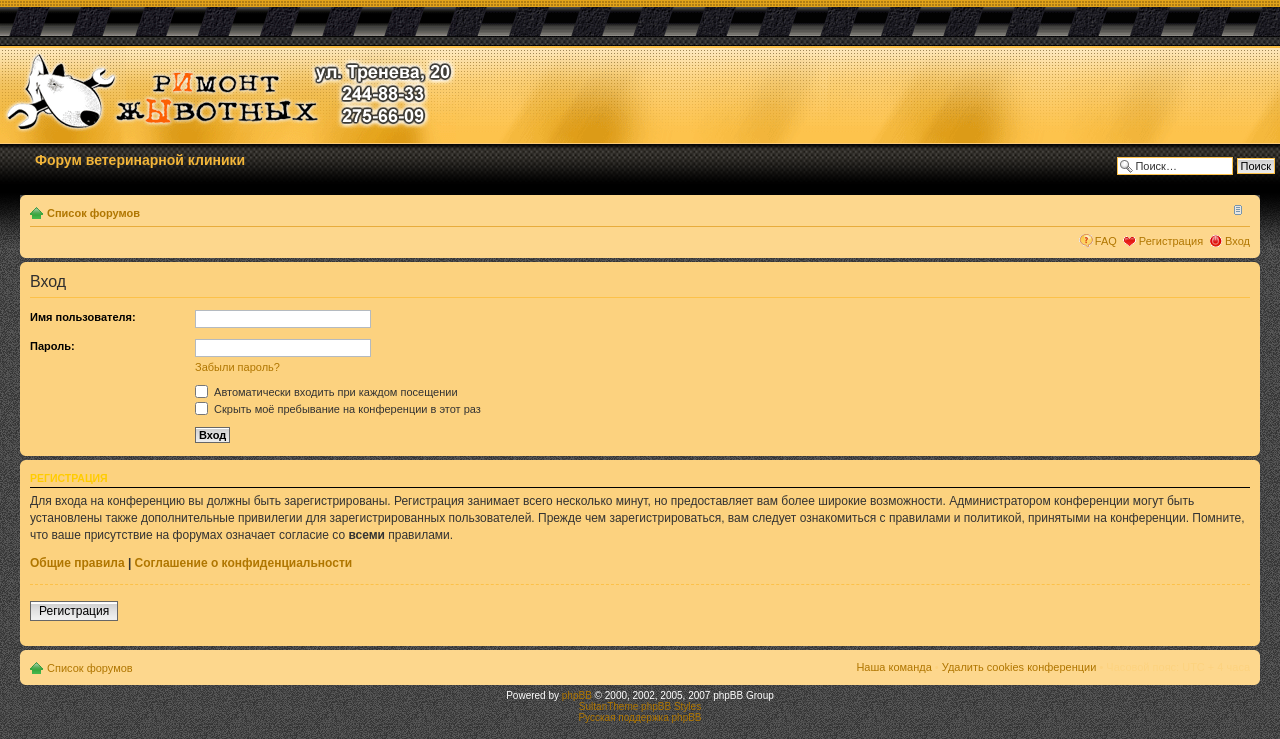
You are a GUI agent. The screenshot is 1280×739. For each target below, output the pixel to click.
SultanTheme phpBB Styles (640, 706)
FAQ (1106, 241)
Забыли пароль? (237, 367)
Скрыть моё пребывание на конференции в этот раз (338, 409)
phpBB (577, 695)
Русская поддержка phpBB (639, 717)
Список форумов (93, 213)
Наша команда (893, 667)
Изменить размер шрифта (1235, 209)
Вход (1237, 241)
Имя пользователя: (83, 317)
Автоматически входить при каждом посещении (326, 392)
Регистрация (1171, 241)
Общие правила (77, 563)
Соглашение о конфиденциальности (244, 563)
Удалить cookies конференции (1019, 667)
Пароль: (52, 346)
